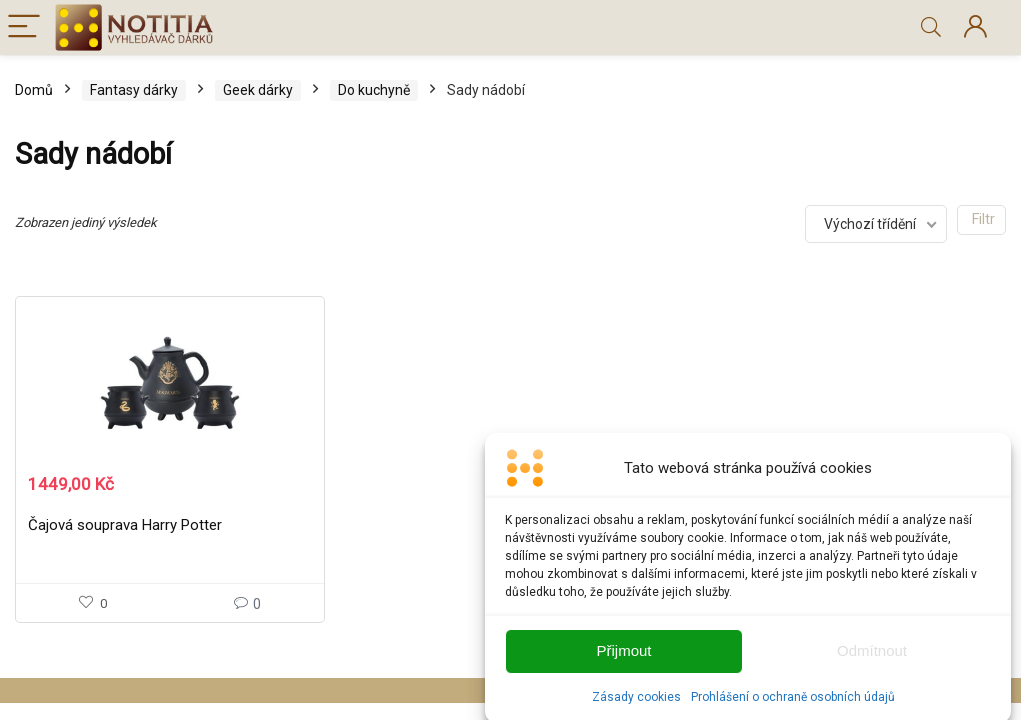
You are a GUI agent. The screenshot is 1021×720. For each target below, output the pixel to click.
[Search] (931, 27)
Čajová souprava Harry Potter (125, 525)
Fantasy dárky (134, 90)
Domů (34, 90)
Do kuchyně (374, 90)
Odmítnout (872, 658)
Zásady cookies (636, 704)
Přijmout (623, 658)
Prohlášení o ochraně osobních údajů (793, 704)
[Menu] (24, 27)
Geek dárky (258, 90)
